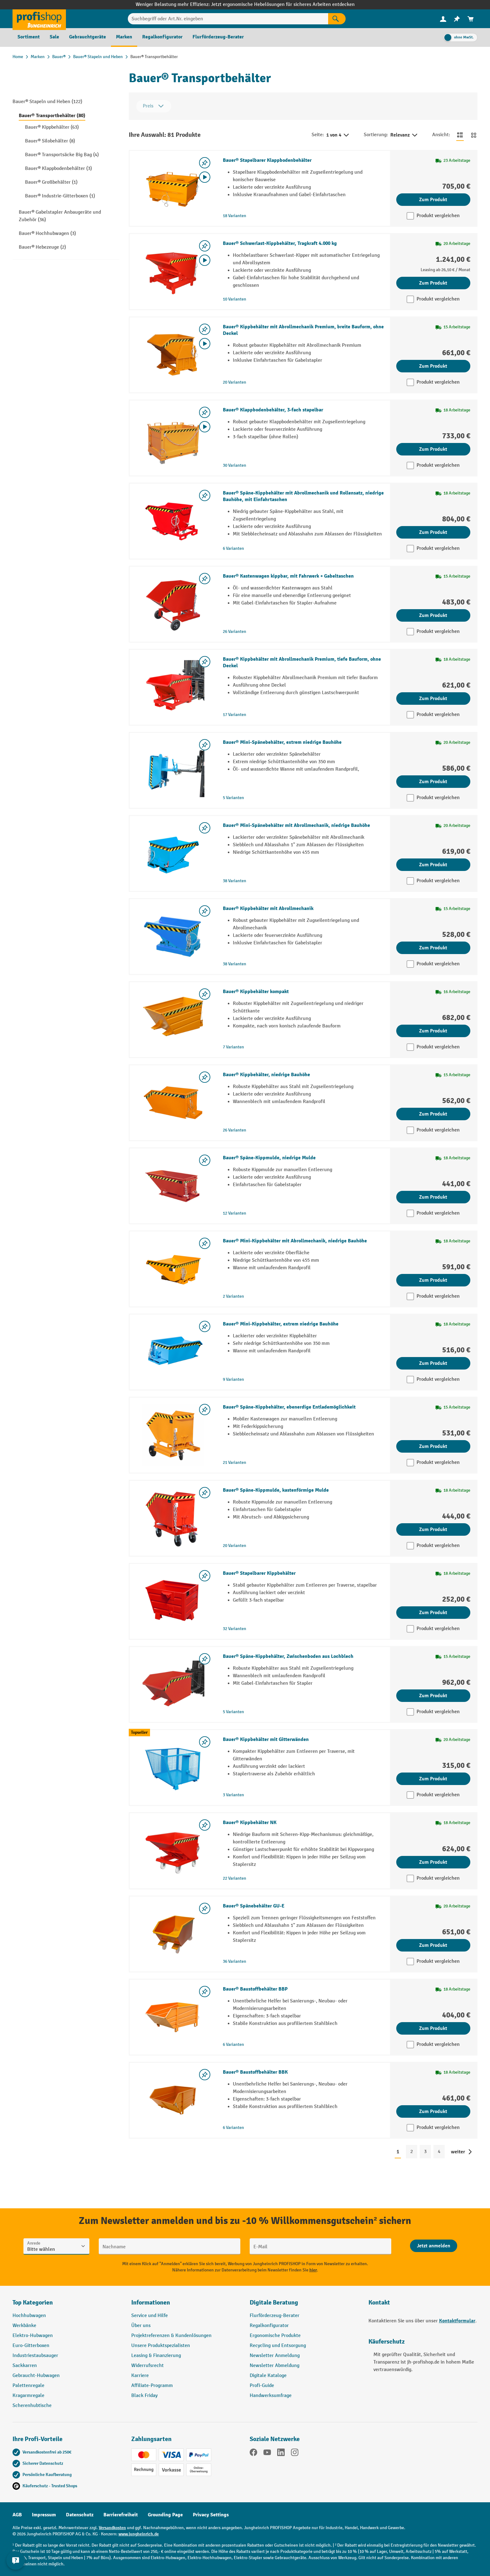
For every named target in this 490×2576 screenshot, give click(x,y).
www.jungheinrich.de (138, 2534)
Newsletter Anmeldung (275, 2356)
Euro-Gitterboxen (30, 2346)
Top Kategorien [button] (32, 2302)
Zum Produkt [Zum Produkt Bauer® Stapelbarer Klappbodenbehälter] (433, 199)
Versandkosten (112, 2527)
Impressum (44, 2515)
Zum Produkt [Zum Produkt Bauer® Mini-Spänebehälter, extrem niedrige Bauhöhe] (433, 781)
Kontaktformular (457, 2321)
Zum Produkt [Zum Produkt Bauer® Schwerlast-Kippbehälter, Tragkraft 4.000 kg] (433, 283)
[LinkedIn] (281, 2454)
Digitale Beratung (274, 2302)
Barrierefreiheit (120, 2515)
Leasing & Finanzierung (156, 2356)
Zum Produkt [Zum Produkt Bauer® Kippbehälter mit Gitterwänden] (433, 1779)
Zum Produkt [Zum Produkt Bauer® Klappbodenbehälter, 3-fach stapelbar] (433, 449)
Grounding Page (165, 2515)
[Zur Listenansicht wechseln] (460, 135)
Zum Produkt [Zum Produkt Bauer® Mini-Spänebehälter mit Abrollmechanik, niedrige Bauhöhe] (433, 865)
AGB (17, 2515)
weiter (458, 2152)
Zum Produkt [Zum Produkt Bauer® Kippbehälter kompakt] (433, 1031)
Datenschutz (79, 2515)
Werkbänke (24, 2326)
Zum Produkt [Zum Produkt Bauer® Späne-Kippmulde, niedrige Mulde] (433, 1197)
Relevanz (404, 135)
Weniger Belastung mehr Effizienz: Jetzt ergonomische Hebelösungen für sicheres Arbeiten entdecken (245, 4)
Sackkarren (24, 2366)
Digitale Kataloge (268, 2376)
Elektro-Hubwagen (32, 2336)
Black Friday (144, 2396)
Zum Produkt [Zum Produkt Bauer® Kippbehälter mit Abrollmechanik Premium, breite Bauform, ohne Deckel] (433, 366)
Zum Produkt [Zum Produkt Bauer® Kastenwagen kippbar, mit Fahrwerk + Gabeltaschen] (433, 615)
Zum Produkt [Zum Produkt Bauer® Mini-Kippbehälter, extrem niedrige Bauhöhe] (433, 1363)
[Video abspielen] (204, 177)
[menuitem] (443, 19)
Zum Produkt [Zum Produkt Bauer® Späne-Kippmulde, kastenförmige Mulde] (433, 1529)
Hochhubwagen (29, 2316)
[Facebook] (253, 2454)
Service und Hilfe (149, 2316)
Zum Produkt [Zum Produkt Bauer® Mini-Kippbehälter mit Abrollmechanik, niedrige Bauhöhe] (433, 1280)
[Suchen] (337, 18)
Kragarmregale (28, 2396)
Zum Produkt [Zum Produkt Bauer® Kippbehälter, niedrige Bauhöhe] (433, 1114)
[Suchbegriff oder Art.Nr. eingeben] (228, 18)
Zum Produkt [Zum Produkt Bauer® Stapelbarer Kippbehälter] (433, 1612)
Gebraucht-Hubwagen (36, 2376)
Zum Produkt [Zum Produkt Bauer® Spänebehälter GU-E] (433, 1945)
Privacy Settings (211, 2515)
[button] (304, 2305)
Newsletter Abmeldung (274, 2366)
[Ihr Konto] (443, 18)
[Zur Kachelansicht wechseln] (474, 135)
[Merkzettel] (457, 19)
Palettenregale (28, 2386)
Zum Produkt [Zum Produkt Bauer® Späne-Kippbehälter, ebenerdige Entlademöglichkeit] (433, 1446)
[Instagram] (294, 2454)
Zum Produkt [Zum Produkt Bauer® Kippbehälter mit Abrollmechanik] (433, 948)
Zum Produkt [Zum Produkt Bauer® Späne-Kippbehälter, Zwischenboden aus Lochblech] (433, 1696)
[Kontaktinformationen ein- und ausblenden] (15, 2560)
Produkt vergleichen (438, 216)
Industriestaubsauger (35, 2356)
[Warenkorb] (471, 19)
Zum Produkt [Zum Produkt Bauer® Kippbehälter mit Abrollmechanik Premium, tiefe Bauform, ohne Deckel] (433, 698)
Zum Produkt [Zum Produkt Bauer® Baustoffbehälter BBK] (433, 2111)
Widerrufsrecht (147, 2366)
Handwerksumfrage (271, 2396)
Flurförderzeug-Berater (274, 2316)
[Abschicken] (433, 2246)
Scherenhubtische (32, 2406)
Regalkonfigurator (269, 2326)
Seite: (318, 135)
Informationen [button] (150, 2302)
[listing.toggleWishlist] (204, 162)
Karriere (140, 2376)
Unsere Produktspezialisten (160, 2346)
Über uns (141, 2326)
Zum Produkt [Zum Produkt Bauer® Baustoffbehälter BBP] (433, 2028)
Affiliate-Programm (152, 2386)
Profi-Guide (262, 2386)
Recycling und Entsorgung (278, 2346)
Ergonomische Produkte (275, 2336)
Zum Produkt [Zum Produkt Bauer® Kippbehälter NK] (433, 1862)
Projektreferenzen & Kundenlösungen (171, 2336)
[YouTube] (267, 2454)
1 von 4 (338, 135)
